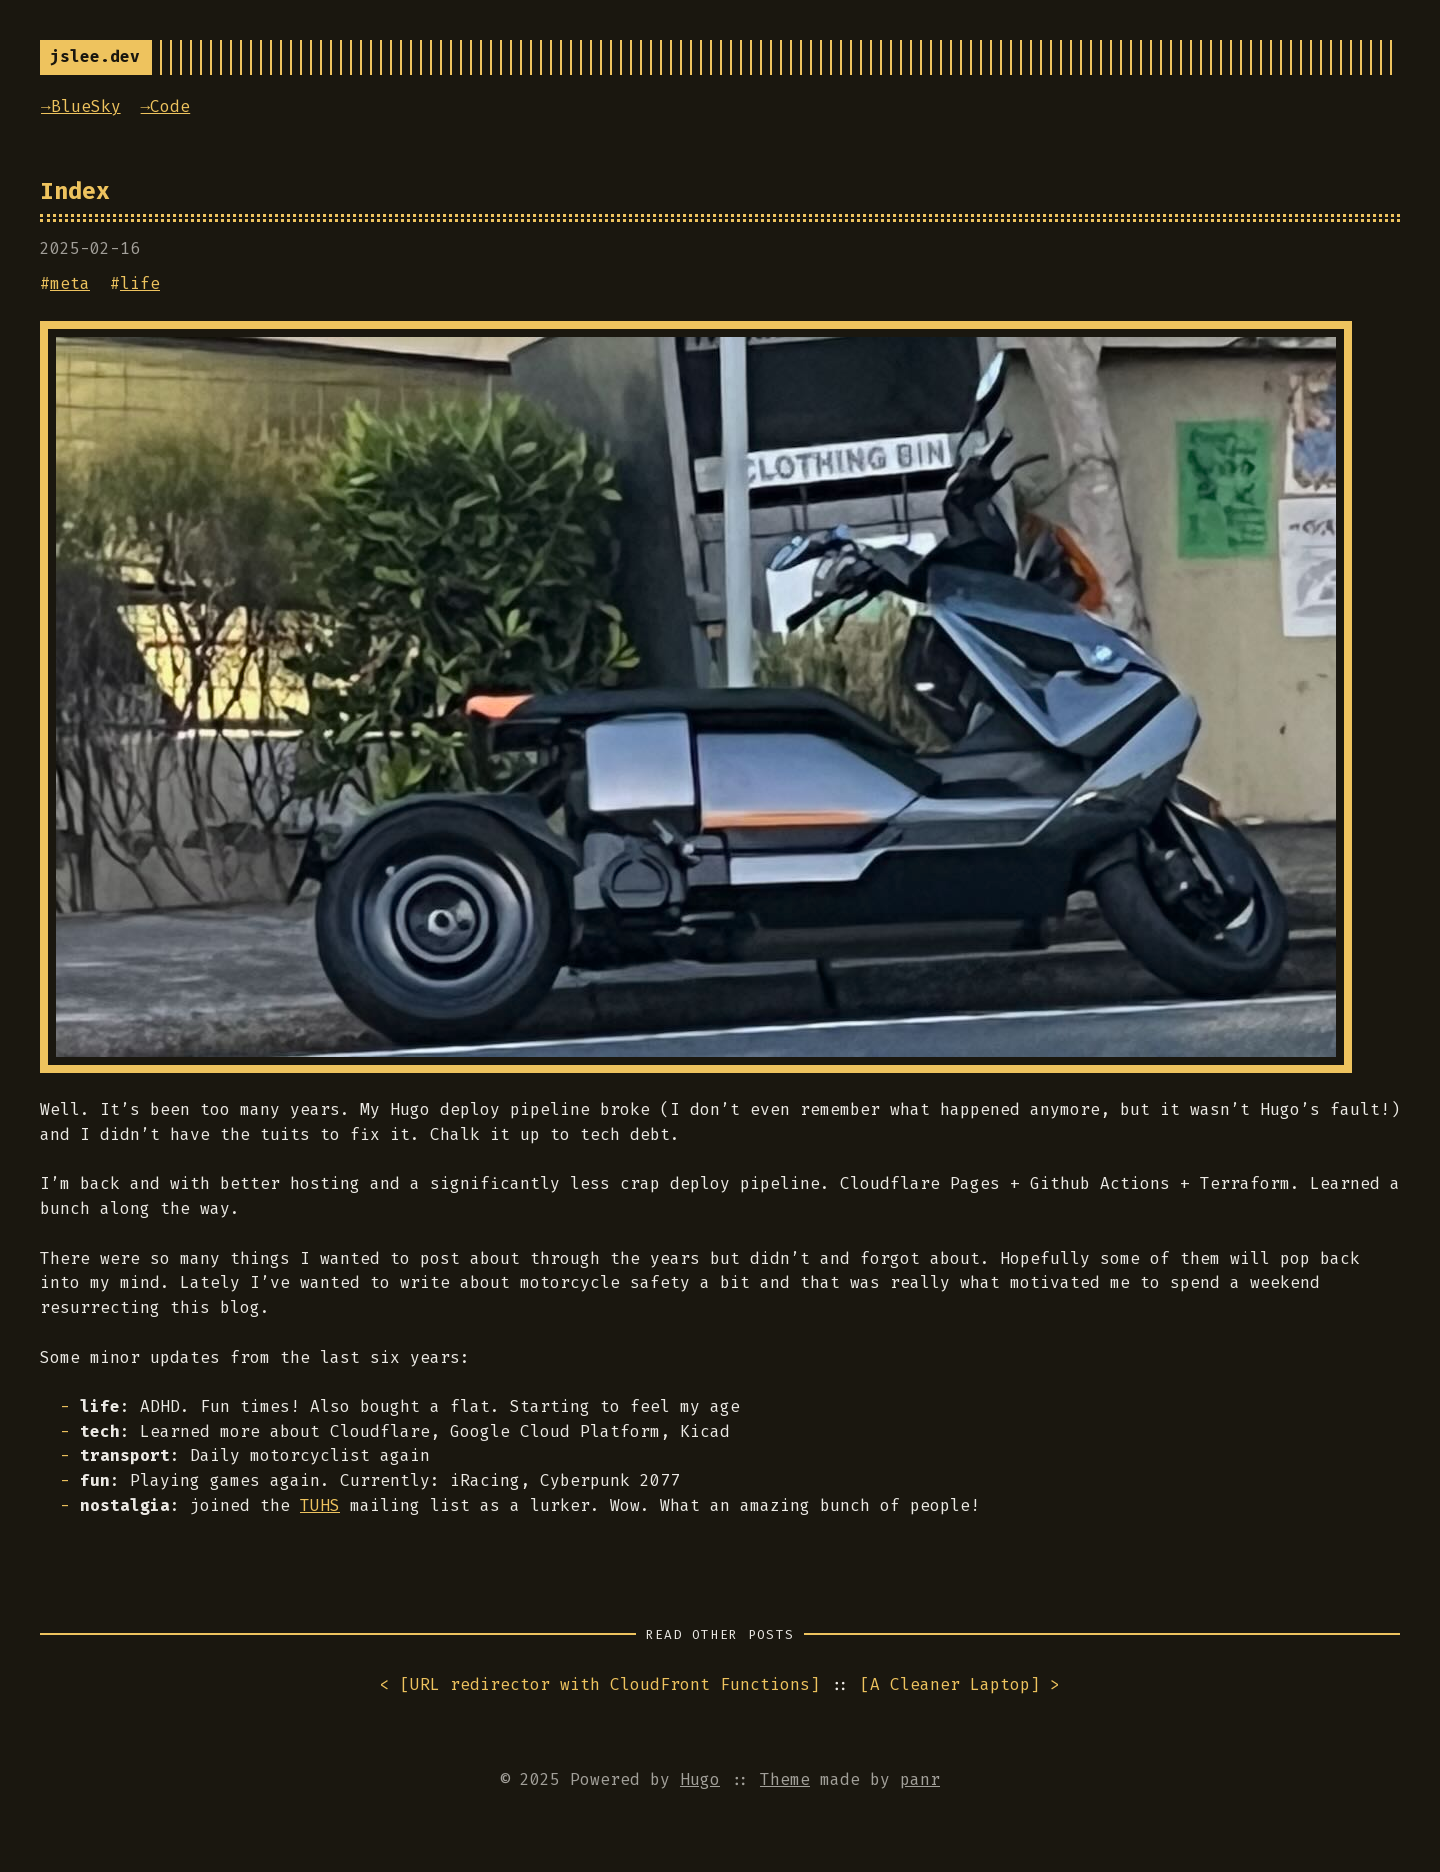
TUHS (320, 1505)
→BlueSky (81, 106)
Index (75, 191)
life (140, 283)
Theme (785, 1779)
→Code (166, 106)
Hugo (700, 1779)
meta (70, 283)
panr (920, 1779)
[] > (960, 1685)
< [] (600, 1685)
